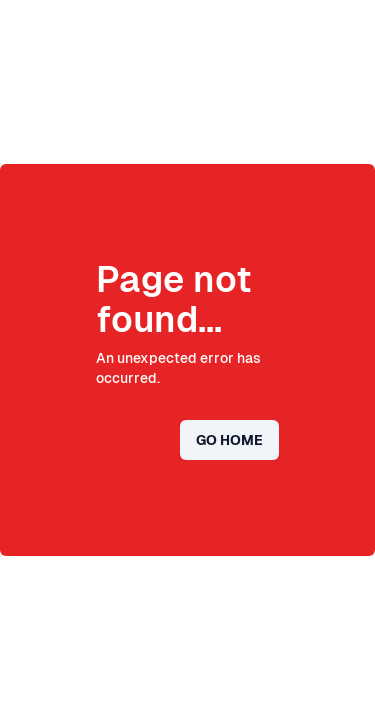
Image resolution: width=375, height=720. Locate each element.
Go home (229, 440)
